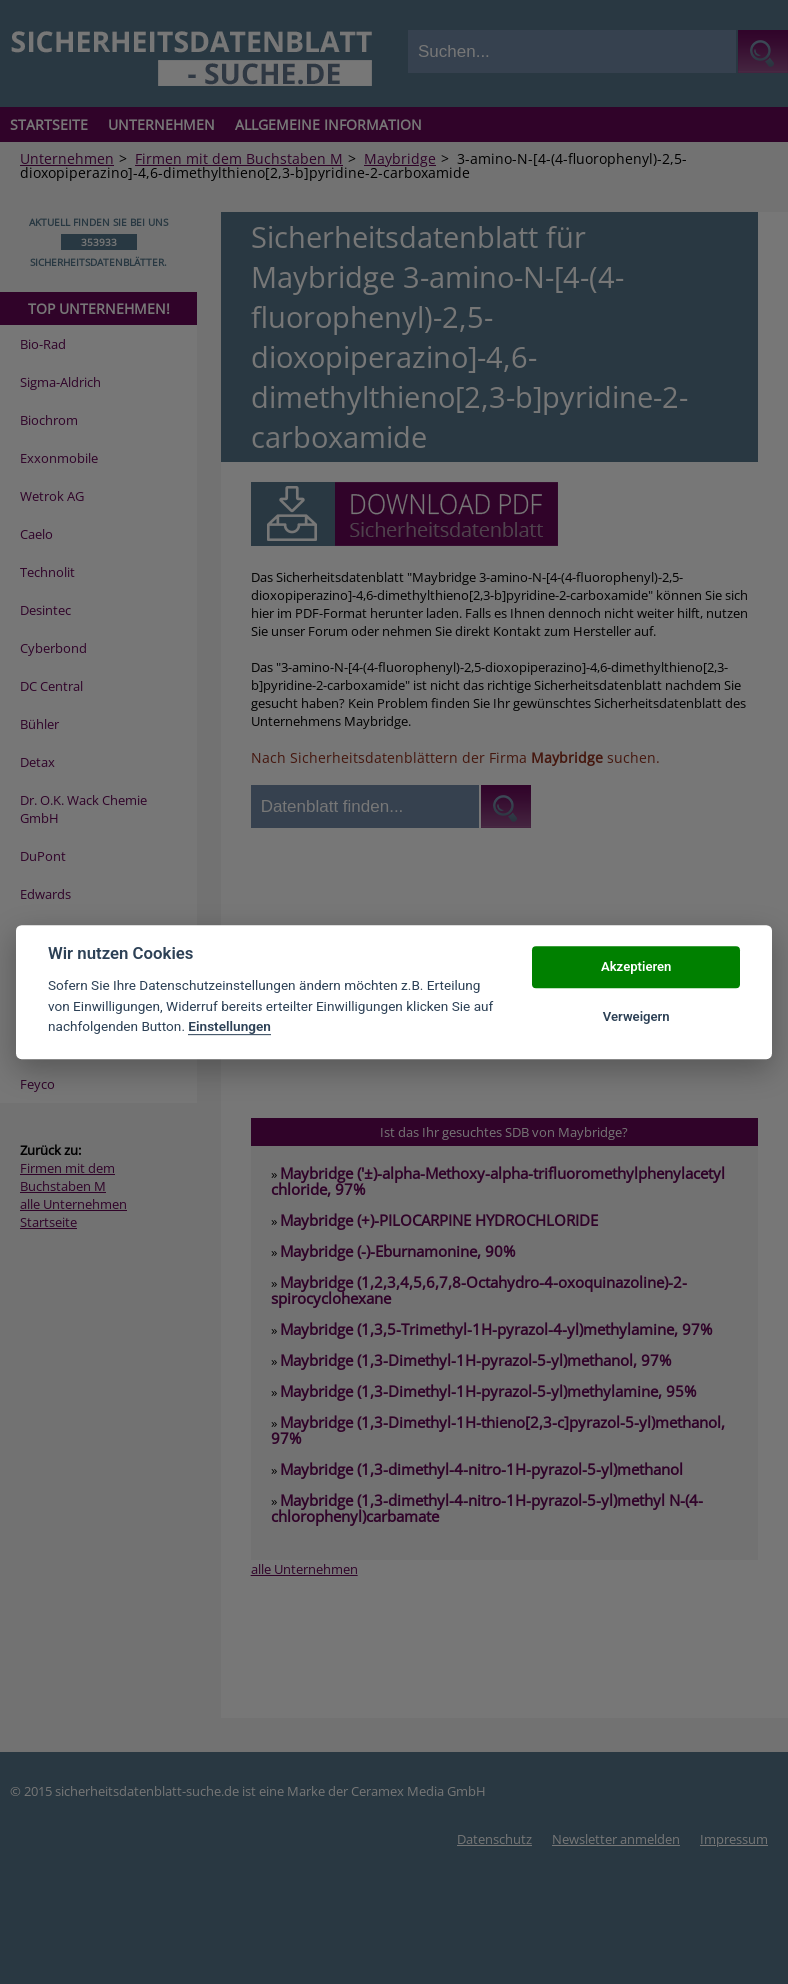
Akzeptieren (636, 966)
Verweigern (636, 1016)
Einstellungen (229, 1026)
